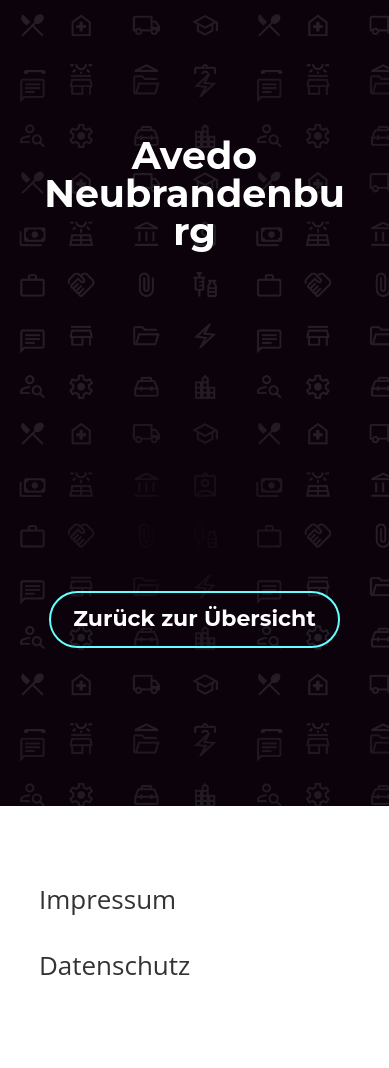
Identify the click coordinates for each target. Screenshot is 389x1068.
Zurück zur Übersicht (194, 618)
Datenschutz (114, 965)
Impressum (107, 899)
